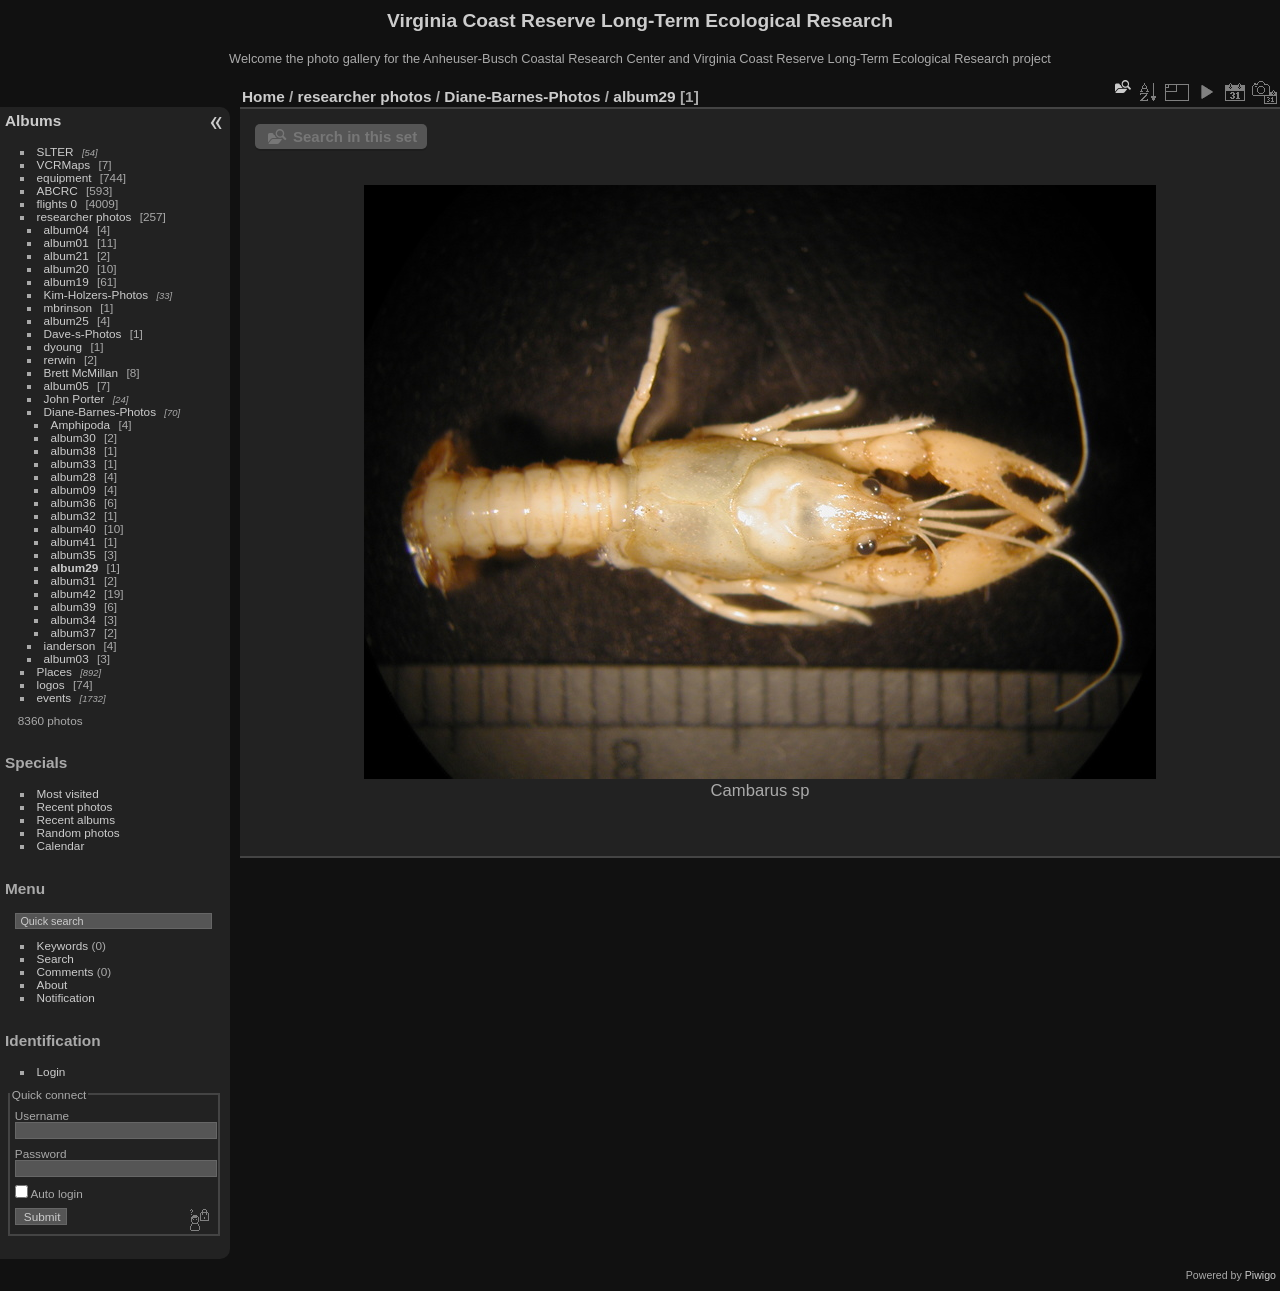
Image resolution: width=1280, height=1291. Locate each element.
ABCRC (57, 190)
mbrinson (68, 307)
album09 (73, 489)
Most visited (68, 793)
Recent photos (75, 806)
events (54, 697)
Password (41, 1153)
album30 (73, 437)
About (52, 984)
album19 (66, 281)
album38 (73, 450)
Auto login (49, 1193)
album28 (73, 476)
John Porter (74, 398)
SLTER (55, 151)
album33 (73, 463)
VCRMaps (64, 164)
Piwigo (1260, 1275)
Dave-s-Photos (83, 333)
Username (42, 1115)
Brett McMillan (81, 372)
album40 (73, 528)
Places (54, 671)
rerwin (60, 359)
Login (51, 1071)
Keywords (63, 945)
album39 (73, 606)
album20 (66, 268)
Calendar (61, 845)
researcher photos (84, 216)
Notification (66, 997)
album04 (66, 229)
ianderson (70, 645)
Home (263, 96)
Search (55, 958)
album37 (73, 632)
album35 (73, 554)
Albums (33, 120)
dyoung (63, 346)
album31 (73, 580)
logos (51, 684)
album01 (66, 242)
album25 (66, 320)
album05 (66, 385)
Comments (65, 971)
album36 (73, 502)
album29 (75, 567)
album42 (73, 593)
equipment (64, 177)
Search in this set (355, 136)
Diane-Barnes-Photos (100, 411)
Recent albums (76, 819)
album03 (66, 658)
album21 (66, 255)
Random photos (78, 832)
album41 (73, 541)
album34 (73, 619)
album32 (73, 515)
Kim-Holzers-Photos (96, 294)
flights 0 (57, 203)
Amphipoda (81, 424)
